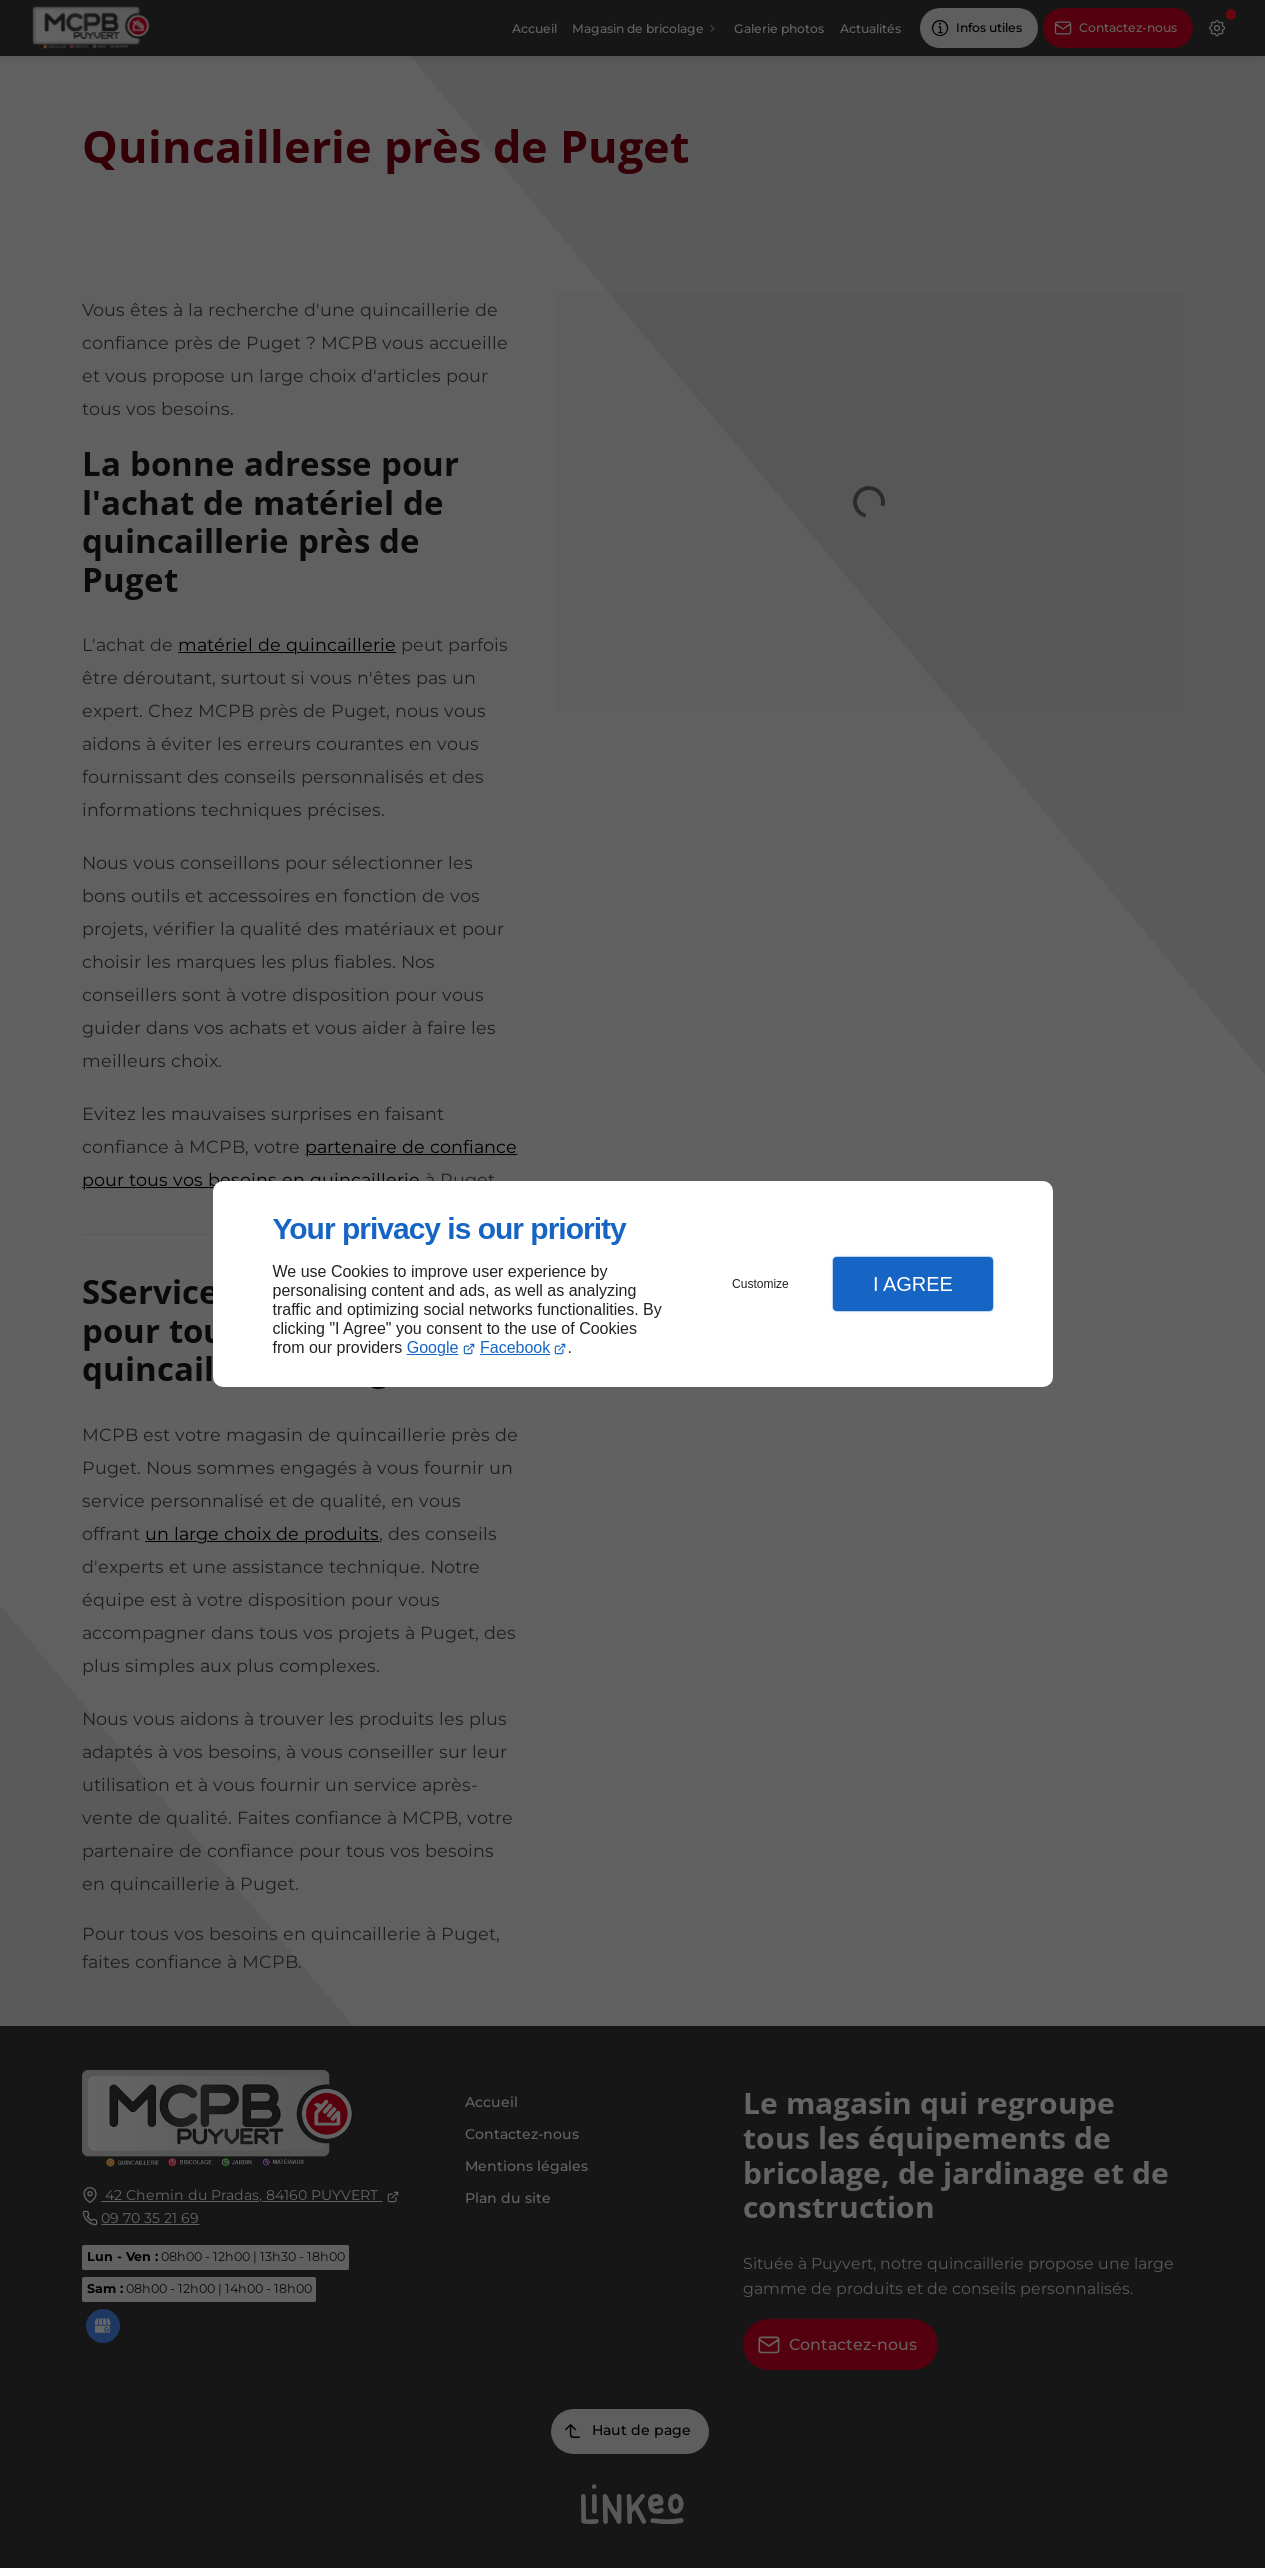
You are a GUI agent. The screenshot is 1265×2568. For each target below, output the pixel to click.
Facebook (515, 1347)
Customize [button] (760, 1284)
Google (433, 1347)
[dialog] (633, 1284)
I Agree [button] (913, 1284)
